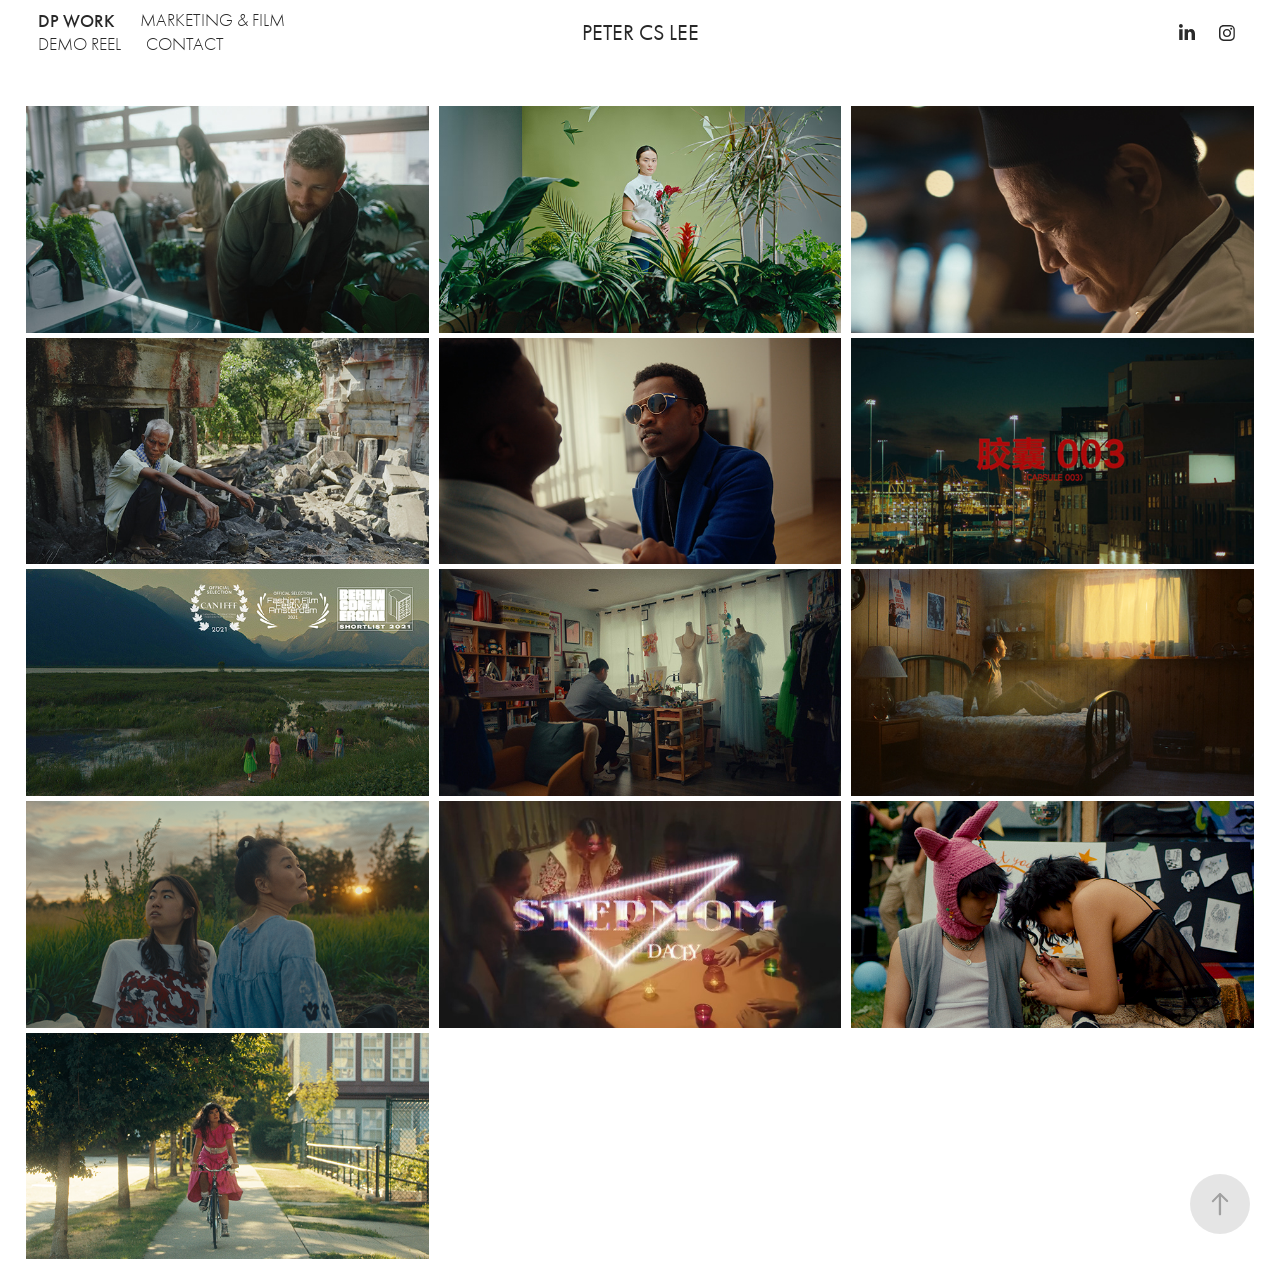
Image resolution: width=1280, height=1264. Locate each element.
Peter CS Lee (640, 33)
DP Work (76, 21)
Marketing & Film (212, 20)
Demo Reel (79, 44)
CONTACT (185, 44)
